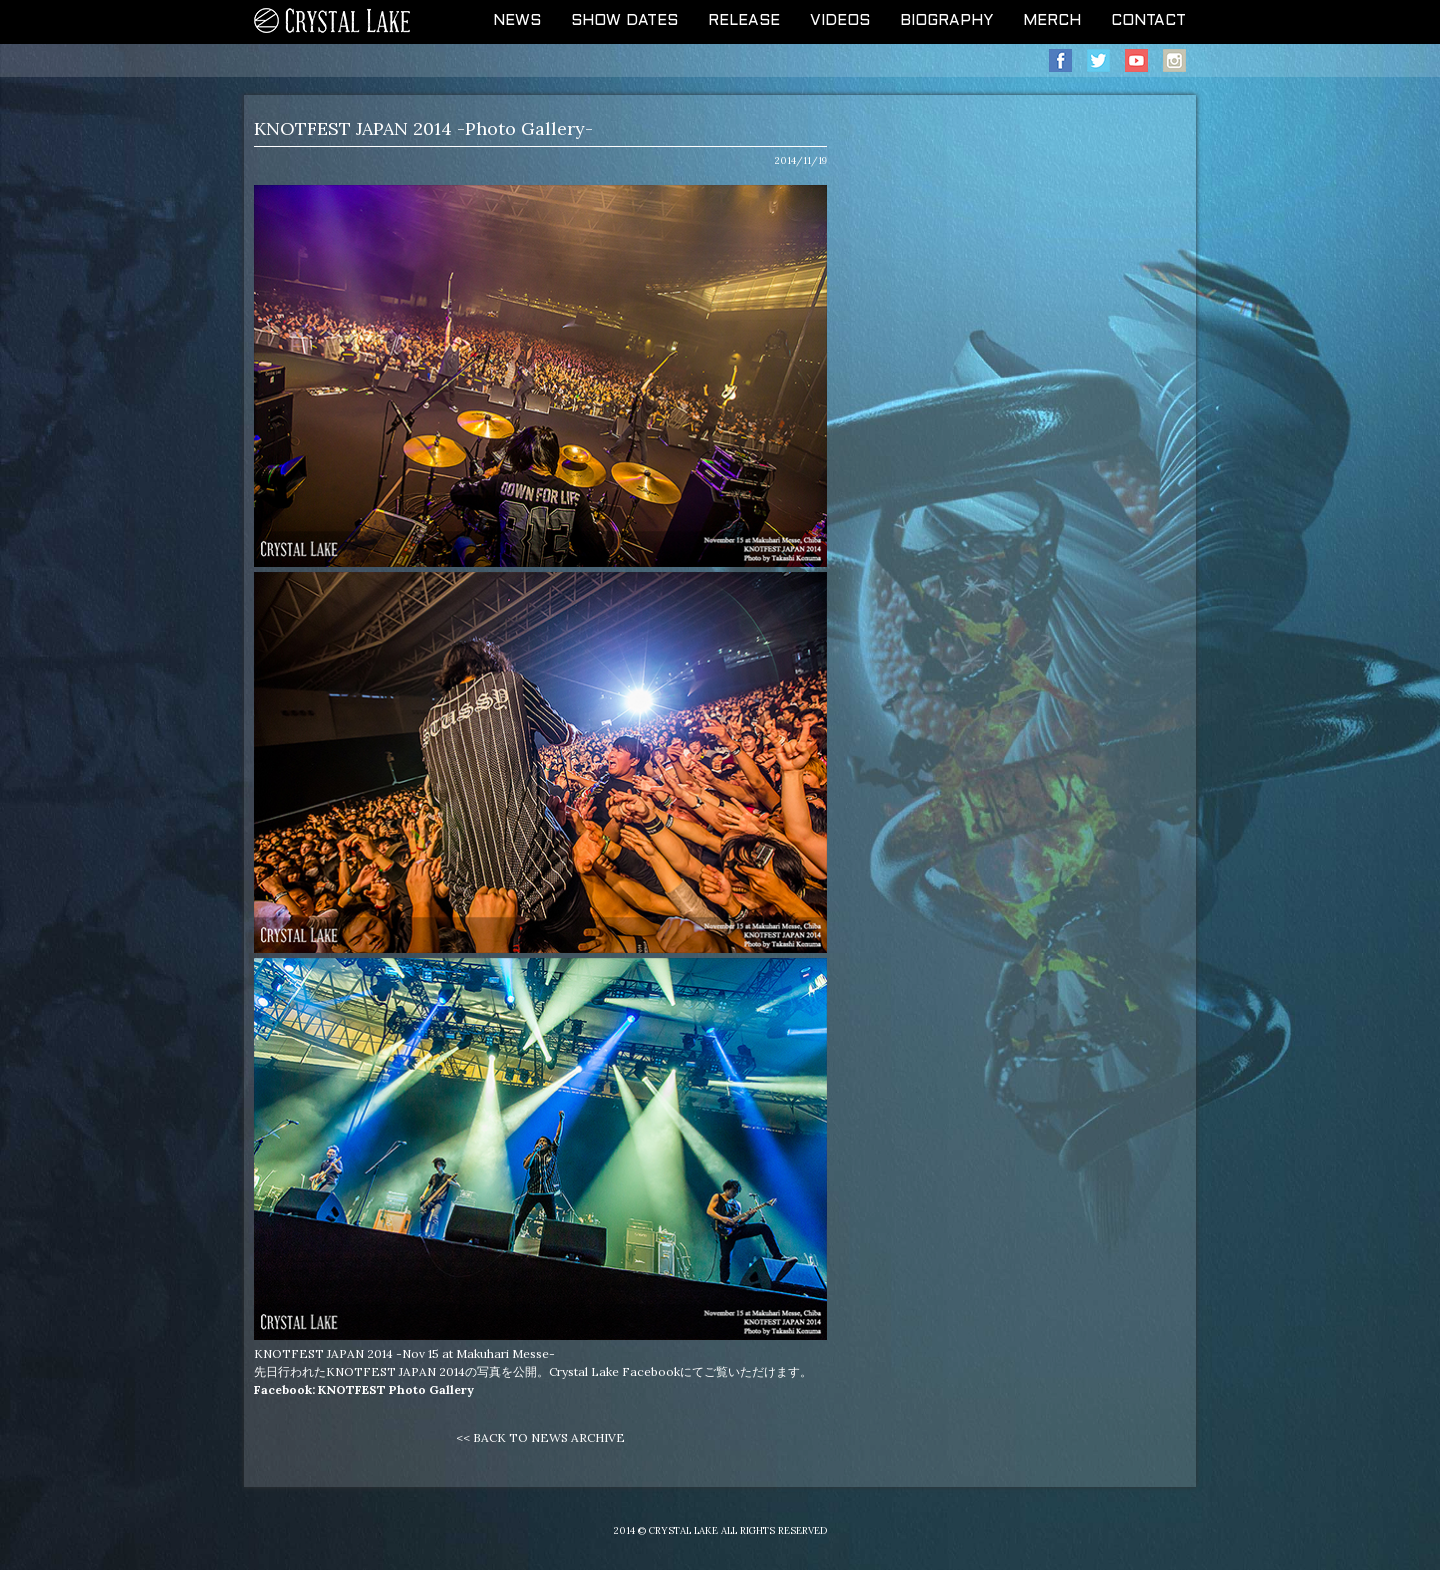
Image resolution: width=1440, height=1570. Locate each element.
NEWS (517, 21)
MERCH (1052, 21)
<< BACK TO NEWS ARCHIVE (540, 1437)
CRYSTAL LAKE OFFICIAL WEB (333, 22)
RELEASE (744, 21)
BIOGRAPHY (946, 21)
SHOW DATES (624, 21)
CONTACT (1148, 21)
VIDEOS (840, 21)
